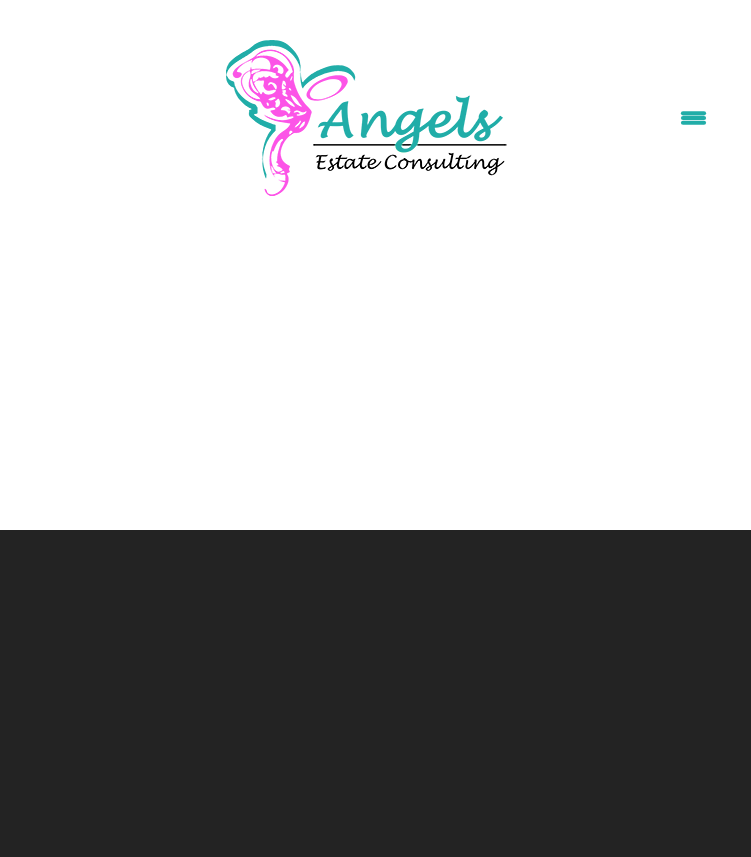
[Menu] (693, 118)
